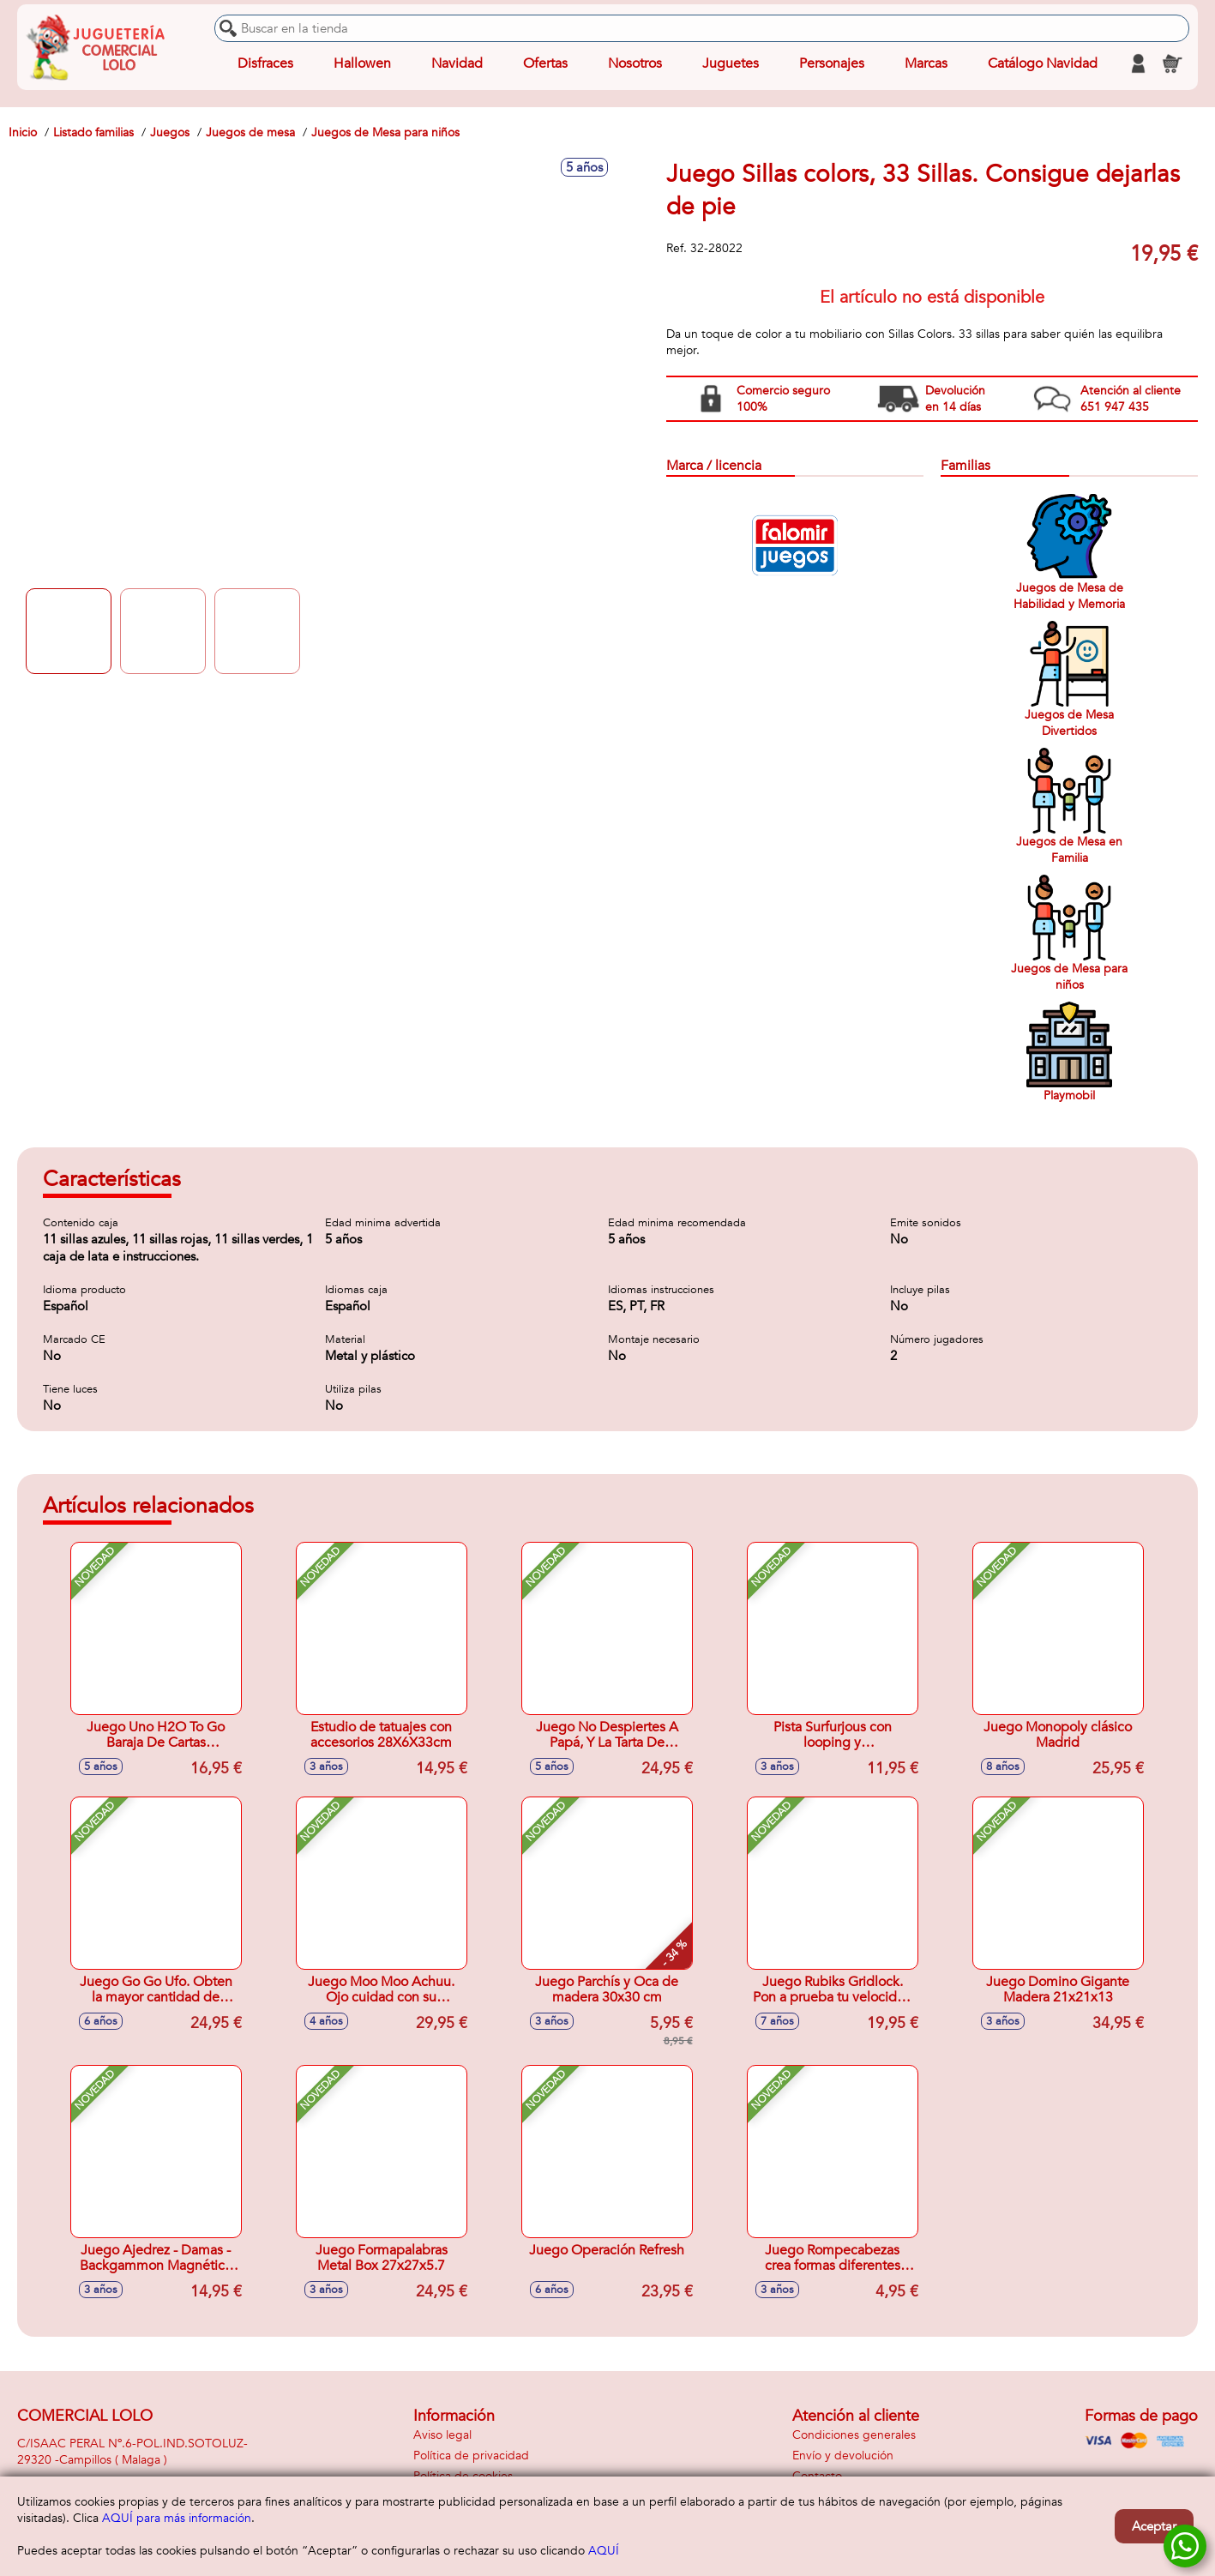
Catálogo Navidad (1043, 63)
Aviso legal (442, 2435)
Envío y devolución (842, 2455)
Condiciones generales (854, 2435)
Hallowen (362, 63)
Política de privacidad (471, 2455)
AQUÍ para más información (176, 2518)
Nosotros (635, 63)
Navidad (457, 63)
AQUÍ (603, 2551)
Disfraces (265, 63)
